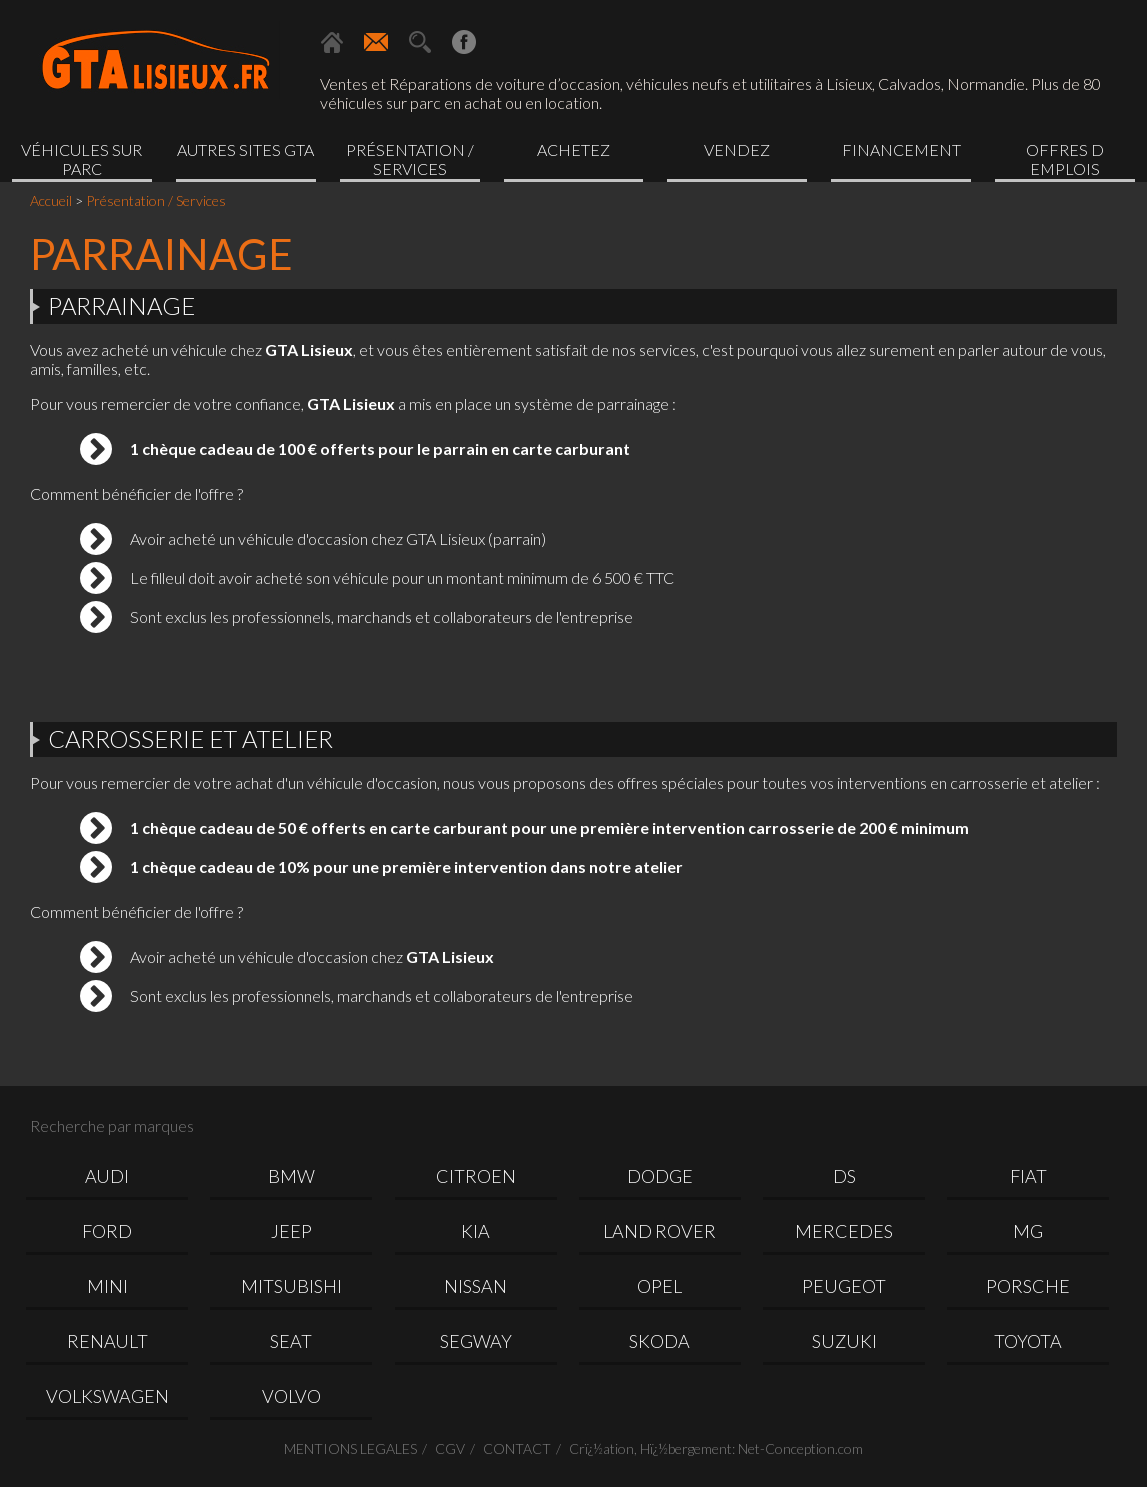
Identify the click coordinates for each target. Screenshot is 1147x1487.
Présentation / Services (410, 159)
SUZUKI (844, 1341)
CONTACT (517, 1448)
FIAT (1028, 1176)
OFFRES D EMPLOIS (1065, 159)
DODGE (660, 1176)
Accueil (51, 200)
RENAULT (107, 1341)
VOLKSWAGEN (107, 1396)
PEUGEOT (844, 1286)
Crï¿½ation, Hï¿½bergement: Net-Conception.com (716, 1448)
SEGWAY (476, 1341)
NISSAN (475, 1286)
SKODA (659, 1341)
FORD (107, 1231)
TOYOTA (1028, 1341)
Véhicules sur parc (81, 159)
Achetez (573, 149)
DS (844, 1176)
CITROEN (476, 1176)
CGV (450, 1448)
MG (1028, 1231)
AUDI (107, 1176)
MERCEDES (844, 1231)
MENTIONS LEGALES (350, 1448)
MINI (107, 1286)
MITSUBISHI (291, 1286)
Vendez (737, 149)
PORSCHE (1028, 1286)
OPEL (659, 1286)
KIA (475, 1231)
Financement (901, 149)
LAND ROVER (659, 1231)
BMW (291, 1176)
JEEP (291, 1231)
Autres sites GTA (245, 149)
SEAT (291, 1341)
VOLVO (291, 1396)
